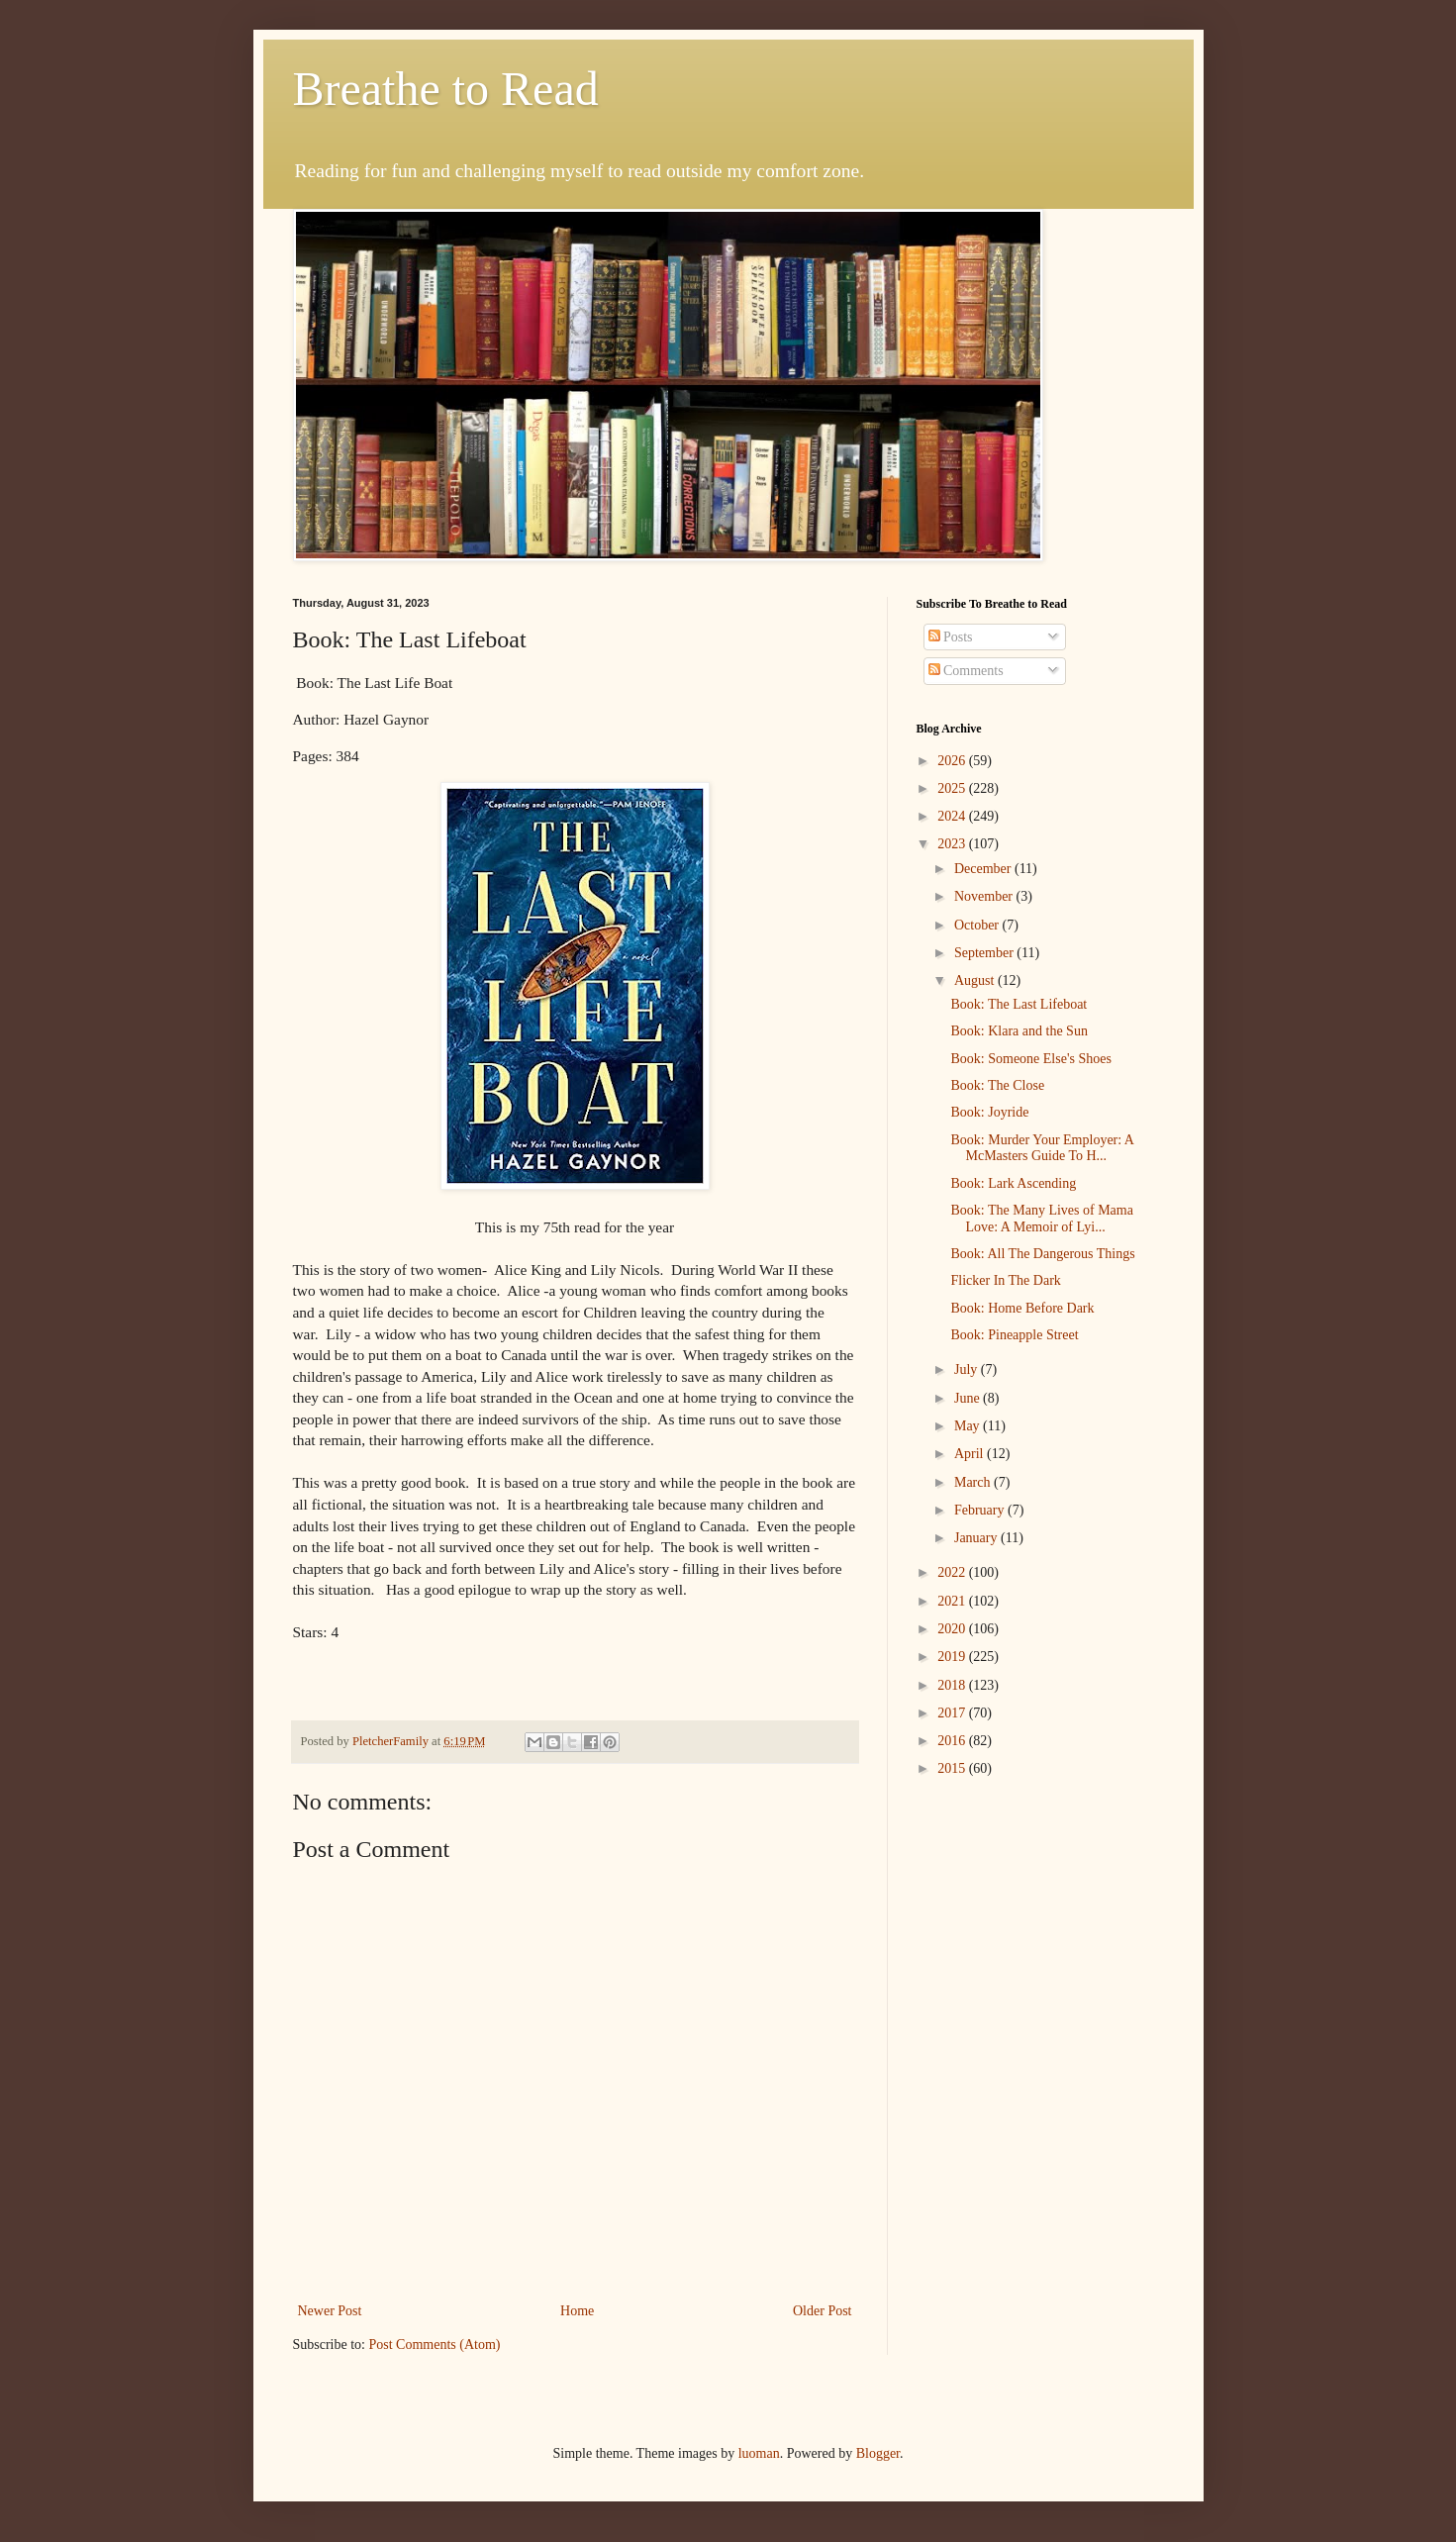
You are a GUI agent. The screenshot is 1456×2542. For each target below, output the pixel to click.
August (976, 980)
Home (577, 2310)
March (974, 1482)
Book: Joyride (989, 1112)
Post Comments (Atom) (435, 2344)
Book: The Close (997, 1085)
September (985, 952)
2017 (953, 1713)
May (968, 1425)
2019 (953, 1656)
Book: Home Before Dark (1022, 1308)
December (984, 868)
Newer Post (330, 2310)
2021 (953, 1601)
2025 (953, 788)
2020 (953, 1628)
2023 (953, 843)
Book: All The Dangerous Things (1042, 1253)
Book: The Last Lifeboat (1018, 1004)
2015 (953, 1768)
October (978, 925)
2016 (953, 1740)
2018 (953, 1685)
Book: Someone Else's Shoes (1030, 1058)
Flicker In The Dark (1005, 1280)
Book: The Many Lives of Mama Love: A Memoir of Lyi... (1041, 1218)
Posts (950, 637)
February (981, 1510)
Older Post (822, 2310)
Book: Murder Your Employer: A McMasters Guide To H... (1041, 1148)
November (985, 896)
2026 (953, 760)
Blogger (878, 2453)
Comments (966, 670)
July (967, 1369)
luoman (759, 2453)
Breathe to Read (446, 88)
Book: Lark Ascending (1013, 1183)
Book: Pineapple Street (1014, 1334)
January (977, 1537)
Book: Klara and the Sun (1018, 1031)
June (968, 1398)
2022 (953, 1572)
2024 (953, 816)
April (970, 1453)
